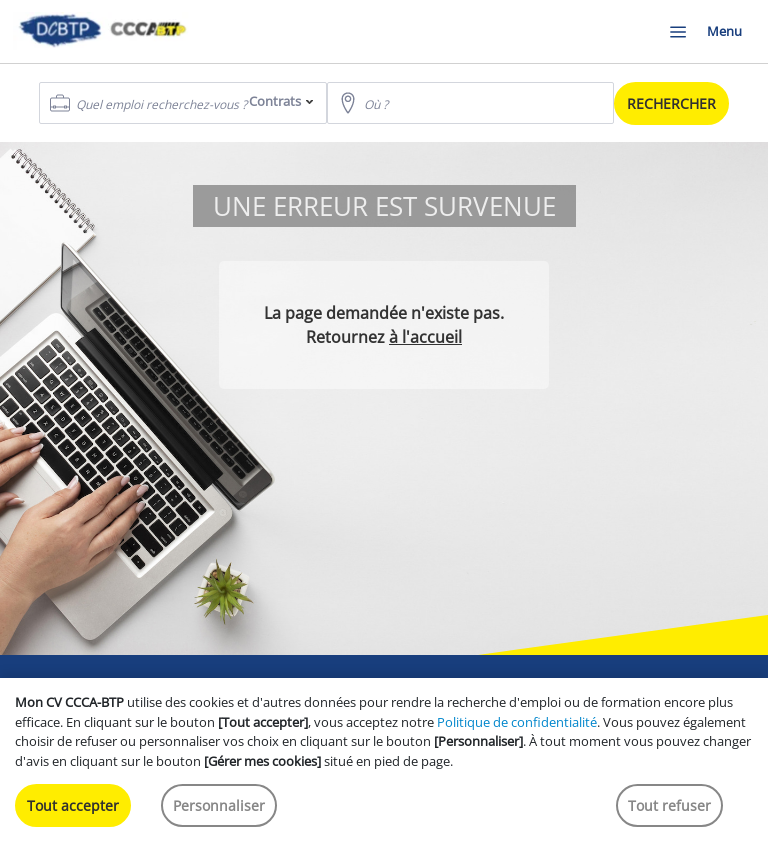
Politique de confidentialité (517, 722)
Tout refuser (669, 805)
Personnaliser (219, 805)
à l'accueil (425, 337)
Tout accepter (73, 805)
